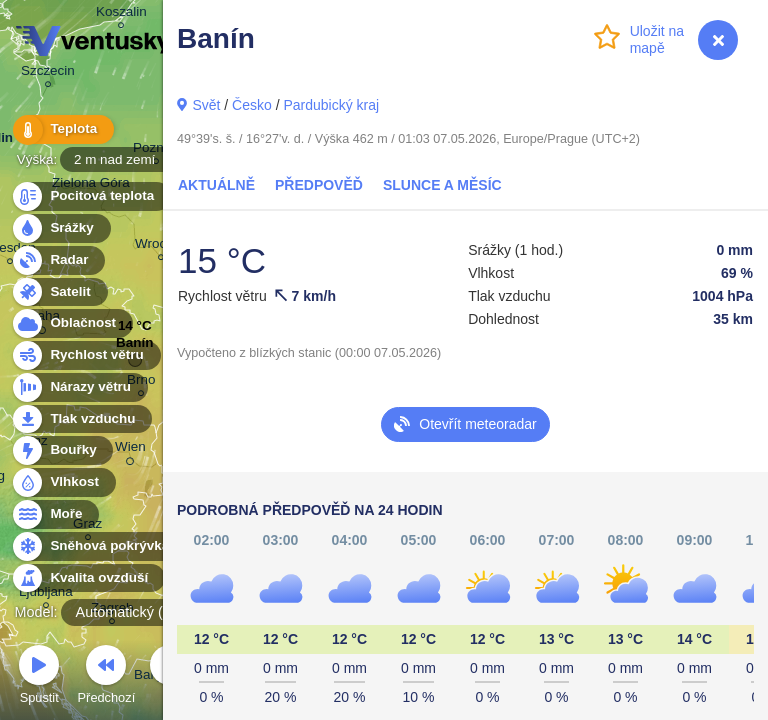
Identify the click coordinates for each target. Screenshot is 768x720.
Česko (252, 105)
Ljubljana (46, 594)
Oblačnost (71, 323)
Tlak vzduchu (81, 419)
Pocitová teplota (90, 196)
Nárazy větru (79, 387)
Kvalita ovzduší (87, 578)
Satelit (59, 292)
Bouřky (62, 450)
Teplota (62, 129)
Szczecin (48, 73)
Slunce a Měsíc (442, 185)
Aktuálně (216, 185)
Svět (206, 105)
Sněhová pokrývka (98, 546)
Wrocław (160, 246)
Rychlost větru (85, 355)
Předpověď (319, 185)
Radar (58, 260)
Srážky (60, 228)
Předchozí (107, 677)
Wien (130, 450)
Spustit (39, 677)
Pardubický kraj (331, 105)
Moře (55, 514)
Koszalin (121, 14)
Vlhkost (63, 482)
